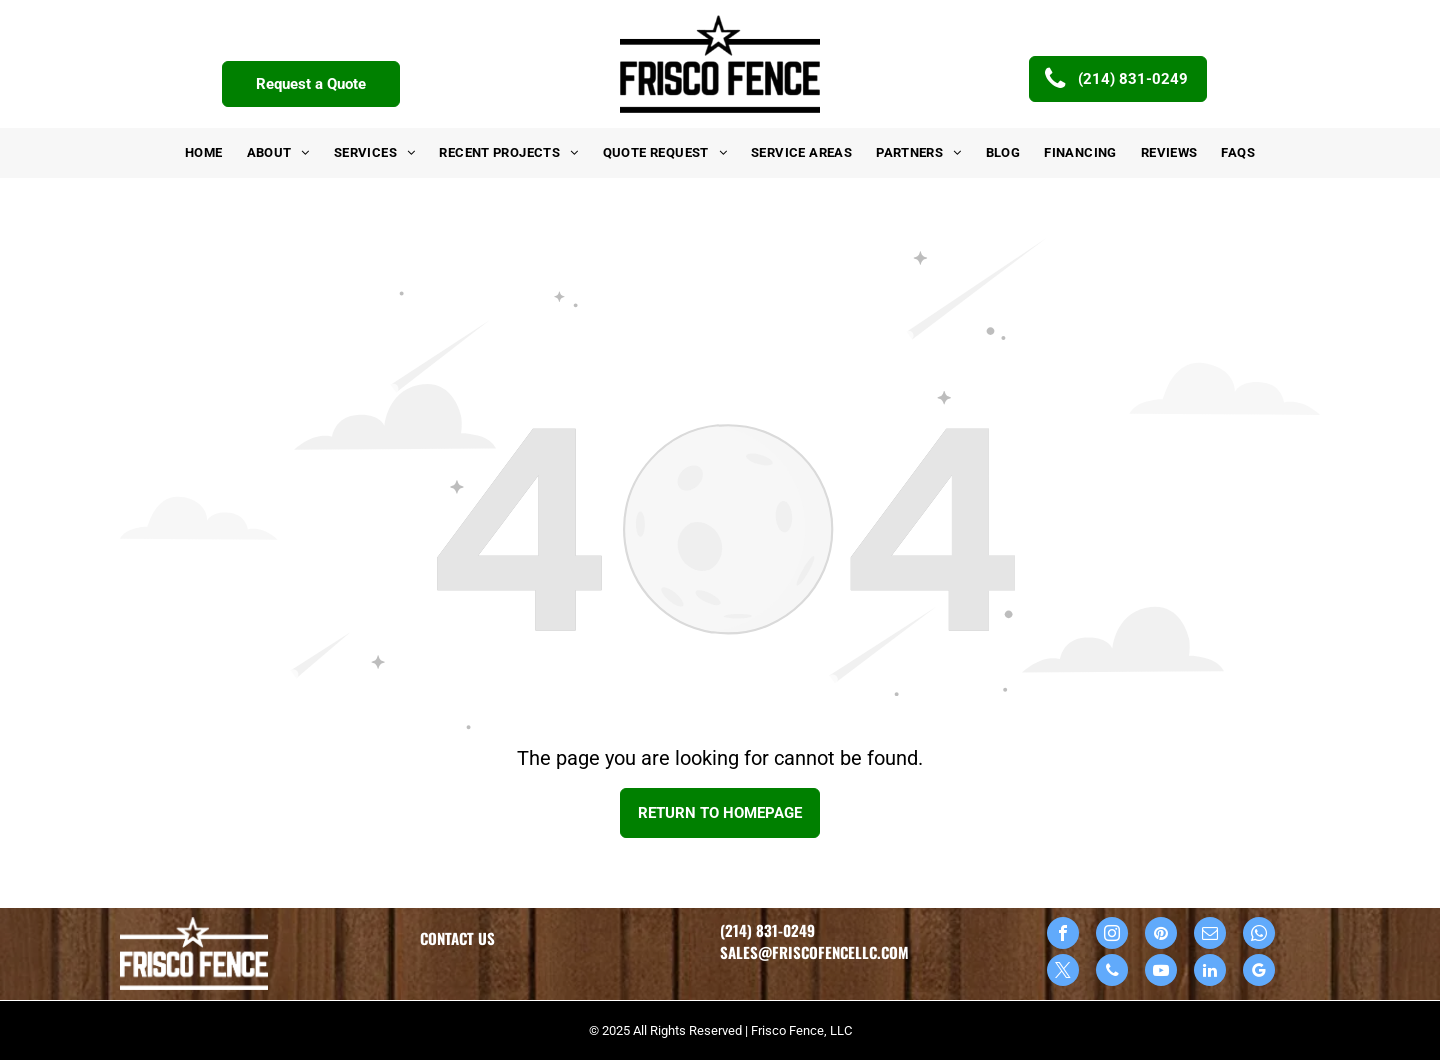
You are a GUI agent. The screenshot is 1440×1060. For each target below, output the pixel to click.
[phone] (1112, 972)
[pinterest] (1161, 935)
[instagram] (1112, 935)
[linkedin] (1210, 972)
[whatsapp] (1259, 935)
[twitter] (1063, 972)
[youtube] (1161, 972)
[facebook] (1063, 935)
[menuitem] (204, 153)
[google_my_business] (1259, 972)
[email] (1210, 935)
